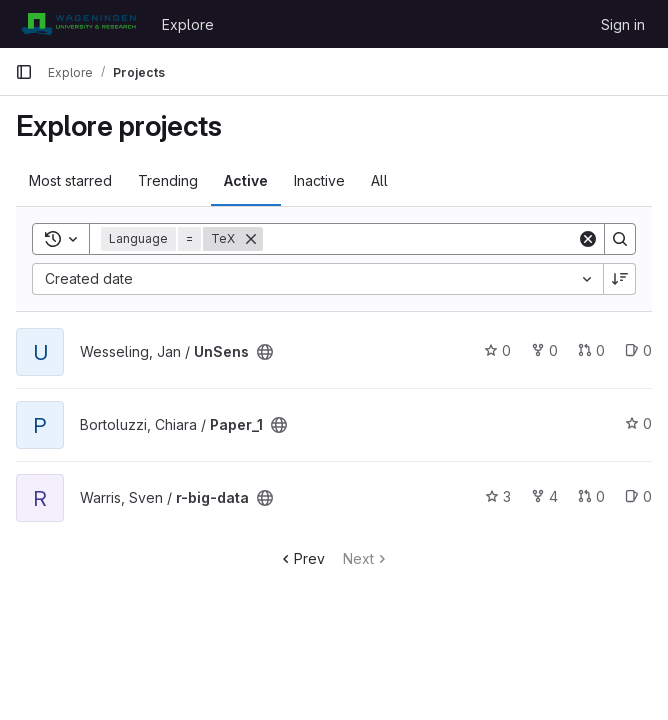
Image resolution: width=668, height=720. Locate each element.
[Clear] (588, 239)
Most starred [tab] (70, 180)
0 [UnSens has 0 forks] (544, 350)
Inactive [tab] (319, 180)
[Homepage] (78, 24)
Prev (301, 558)
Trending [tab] (168, 180)
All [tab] (379, 180)
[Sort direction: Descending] (620, 279)
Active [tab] (246, 180)
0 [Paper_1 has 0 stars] (638, 423)
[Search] (420, 239)
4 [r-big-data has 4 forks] (544, 496)
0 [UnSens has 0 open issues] (638, 350)
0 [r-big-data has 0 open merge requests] (591, 496)
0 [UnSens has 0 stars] (497, 350)
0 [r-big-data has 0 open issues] (638, 496)
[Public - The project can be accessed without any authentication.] (265, 352)
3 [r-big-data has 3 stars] (498, 496)
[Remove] (251, 239)
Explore (188, 24)
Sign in (623, 24)
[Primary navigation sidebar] (24, 72)
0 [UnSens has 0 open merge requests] (591, 350)
